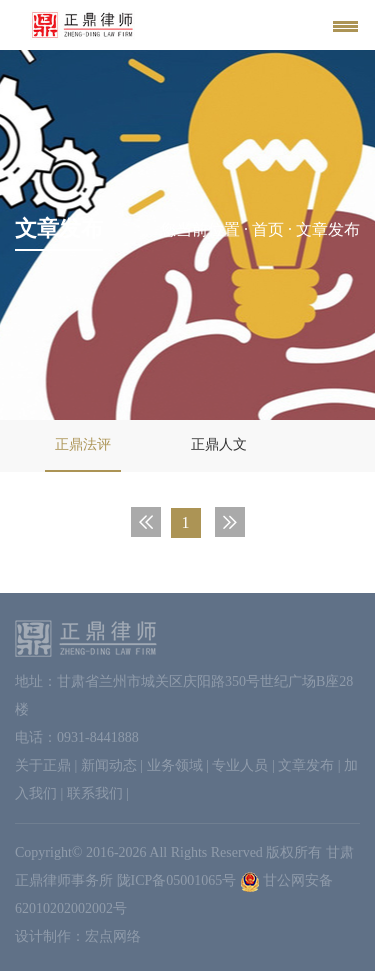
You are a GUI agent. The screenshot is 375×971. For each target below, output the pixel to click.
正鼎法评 (83, 444)
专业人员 (240, 765)
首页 (268, 229)
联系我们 (95, 793)
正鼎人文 (219, 444)
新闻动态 (109, 765)
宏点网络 (113, 936)
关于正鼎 (43, 765)
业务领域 (175, 765)
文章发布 (306, 765)
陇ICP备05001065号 (177, 880)
